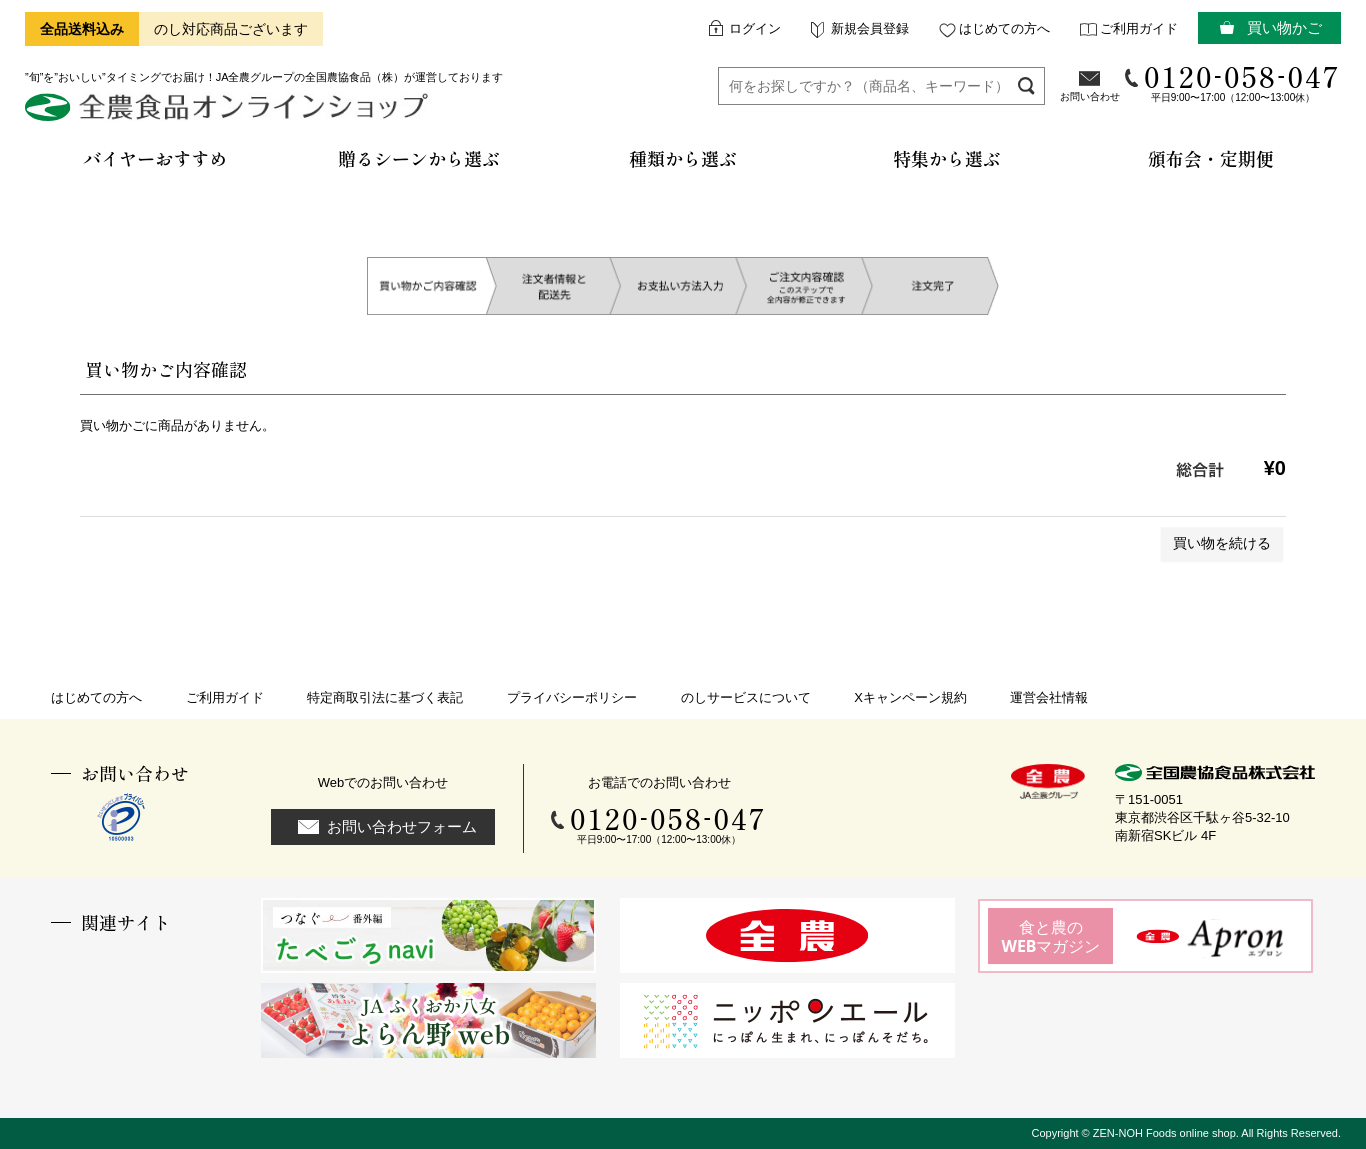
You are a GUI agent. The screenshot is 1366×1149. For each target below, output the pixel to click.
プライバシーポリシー (572, 697)
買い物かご (1284, 27)
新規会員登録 (870, 28)
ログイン (755, 28)
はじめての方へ (1004, 28)
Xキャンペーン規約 (910, 697)
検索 (1026, 85)
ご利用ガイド (1139, 28)
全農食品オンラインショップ (229, 114)
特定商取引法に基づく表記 (385, 697)
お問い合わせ (1090, 96)
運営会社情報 (1049, 697)
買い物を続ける (1222, 543)
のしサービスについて (746, 697)
